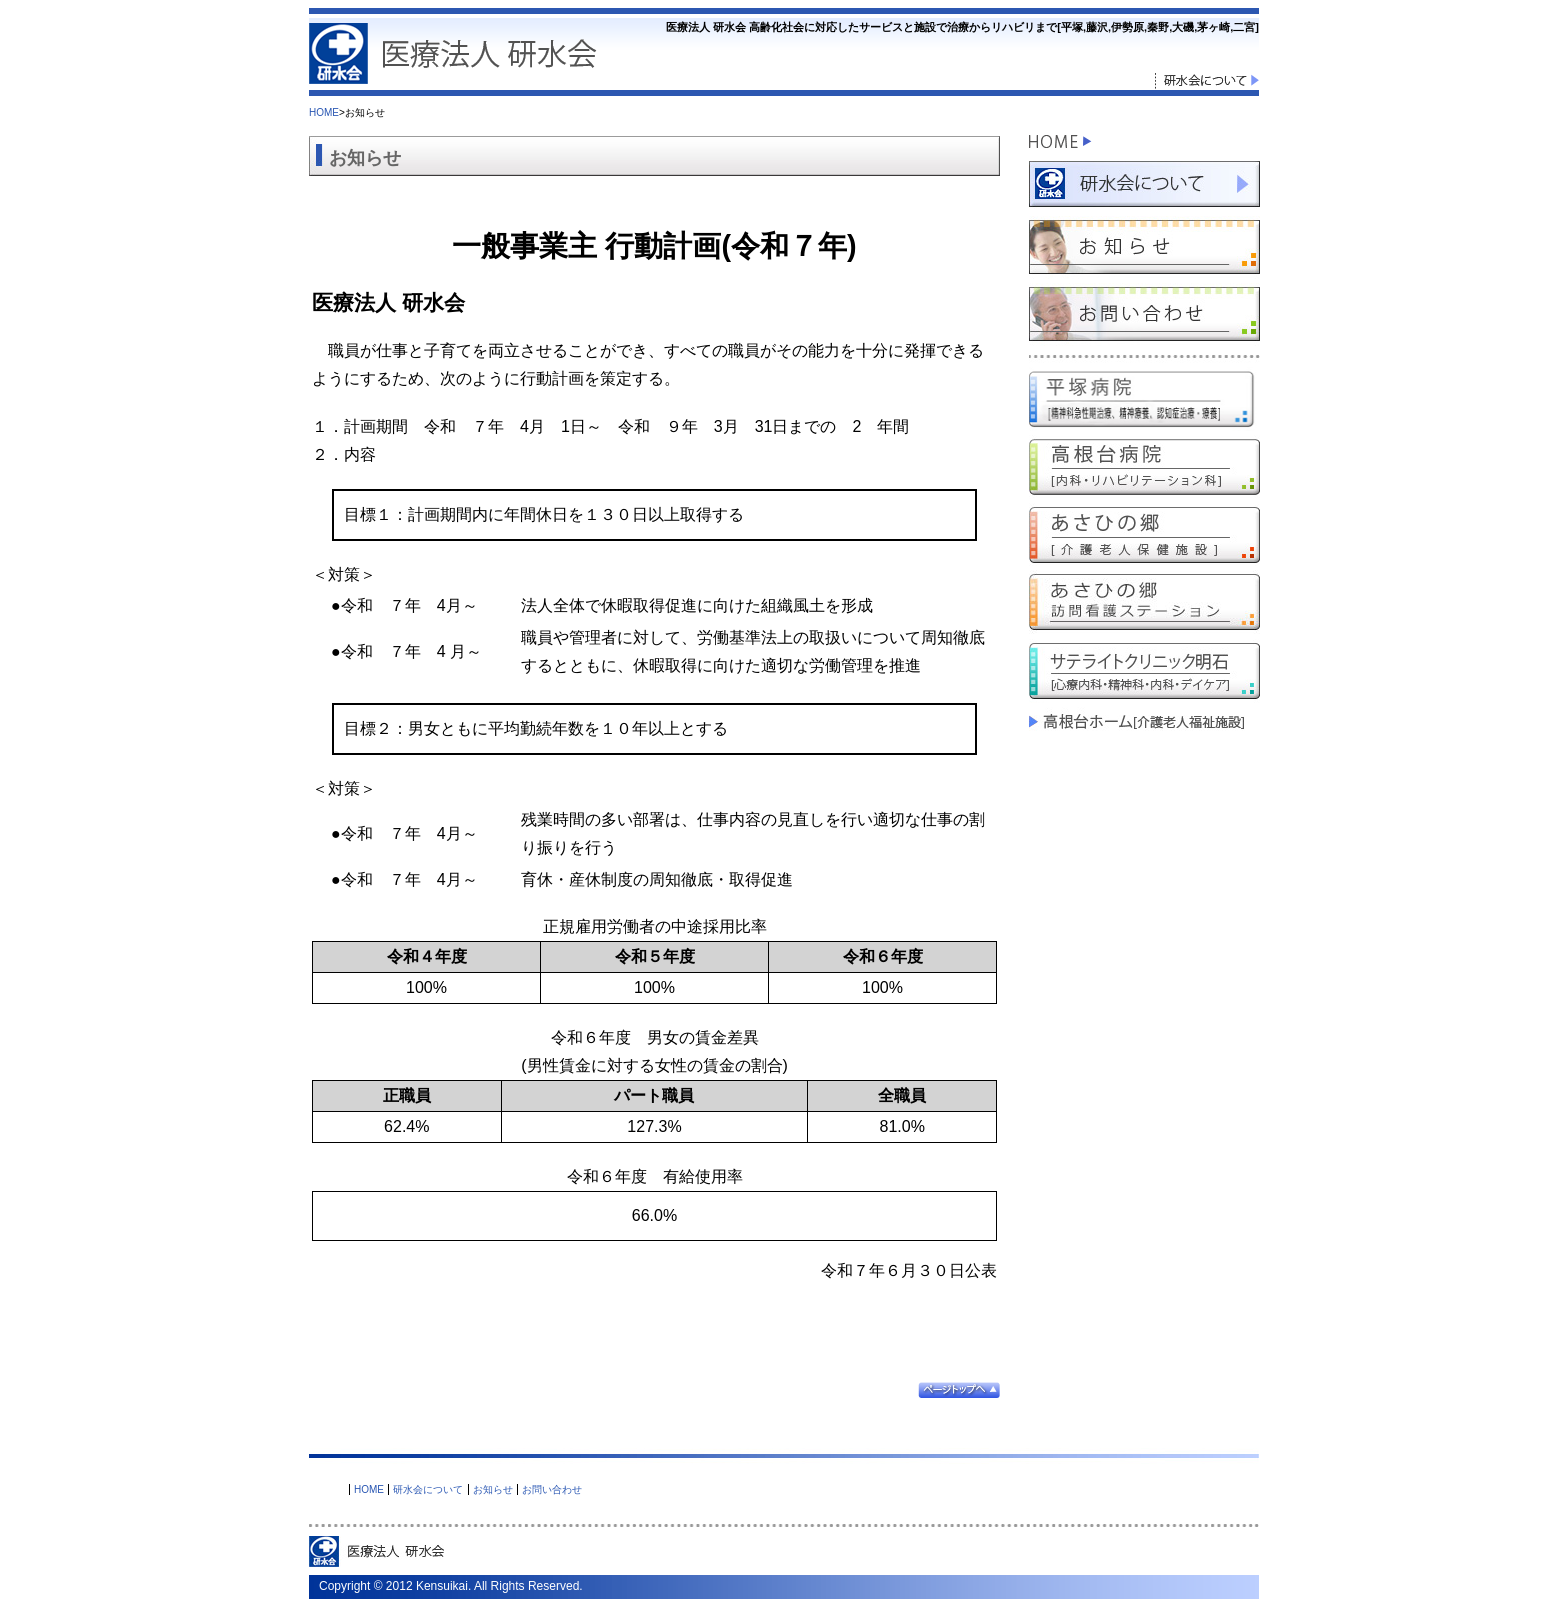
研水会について (428, 1489)
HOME (324, 112)
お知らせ (493, 1489)
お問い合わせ (552, 1489)
